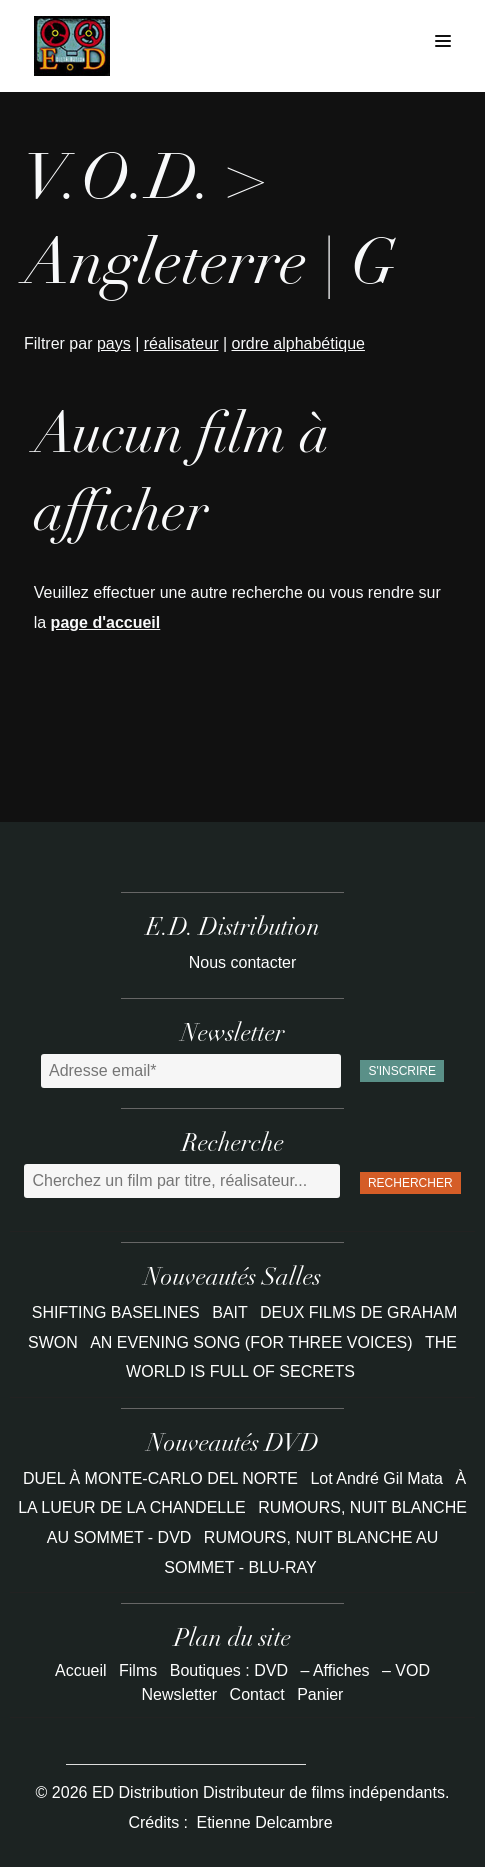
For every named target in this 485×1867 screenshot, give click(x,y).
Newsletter (180, 1694)
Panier (320, 1694)
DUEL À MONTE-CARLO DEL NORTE (160, 1478)
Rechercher (410, 1183)
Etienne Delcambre (264, 1822)
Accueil (81, 1670)
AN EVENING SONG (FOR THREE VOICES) (253, 1342)
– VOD (406, 1670)
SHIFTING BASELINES (118, 1312)
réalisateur (181, 343)
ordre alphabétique (298, 343)
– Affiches (334, 1670)
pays (114, 343)
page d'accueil (106, 622)
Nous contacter (243, 962)
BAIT (232, 1312)
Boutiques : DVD (229, 1670)
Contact (257, 1694)
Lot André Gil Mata (376, 1478)
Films (138, 1670)
